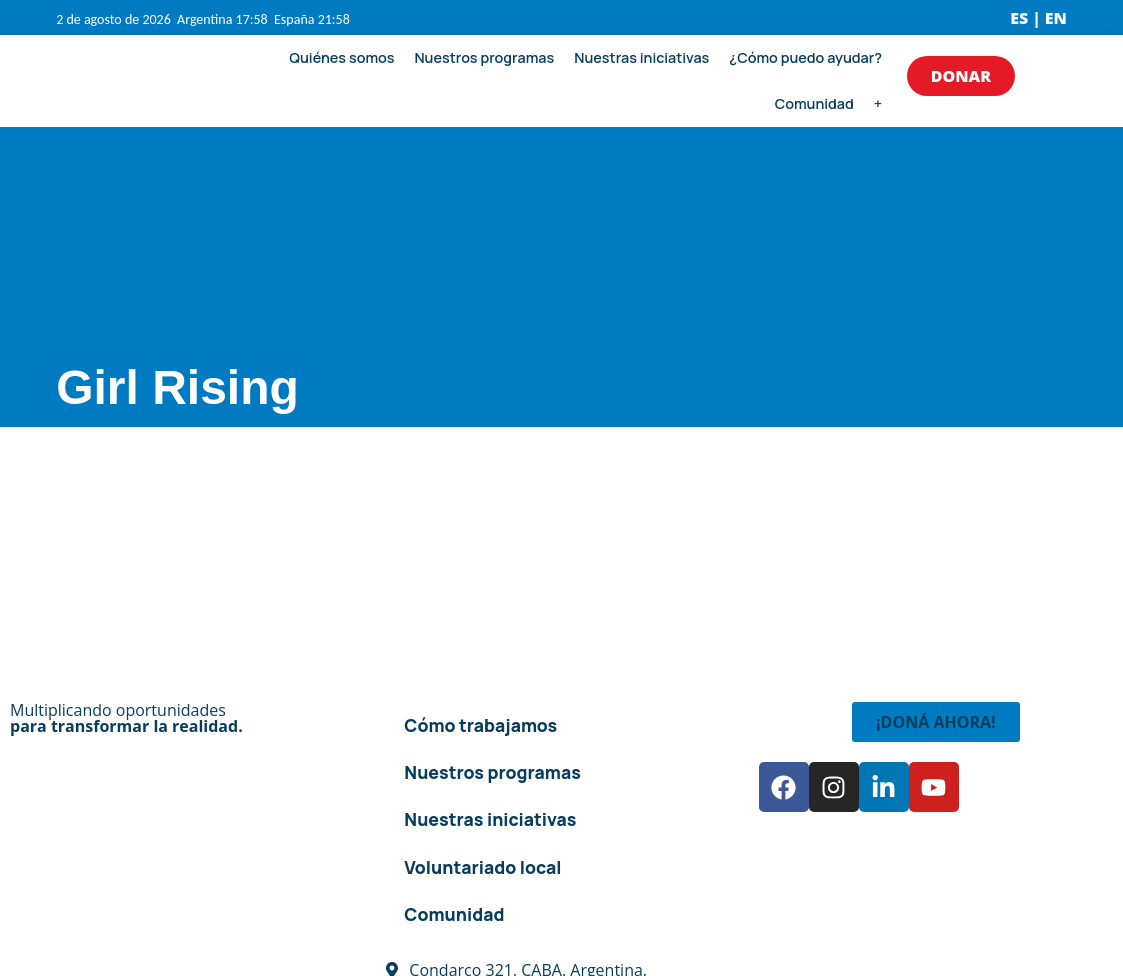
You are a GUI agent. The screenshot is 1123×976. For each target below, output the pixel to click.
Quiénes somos (341, 57)
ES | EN (1038, 18)
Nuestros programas (484, 57)
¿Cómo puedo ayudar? (805, 57)
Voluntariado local (482, 867)
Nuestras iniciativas (641, 57)
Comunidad (814, 103)
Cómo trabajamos (480, 725)
